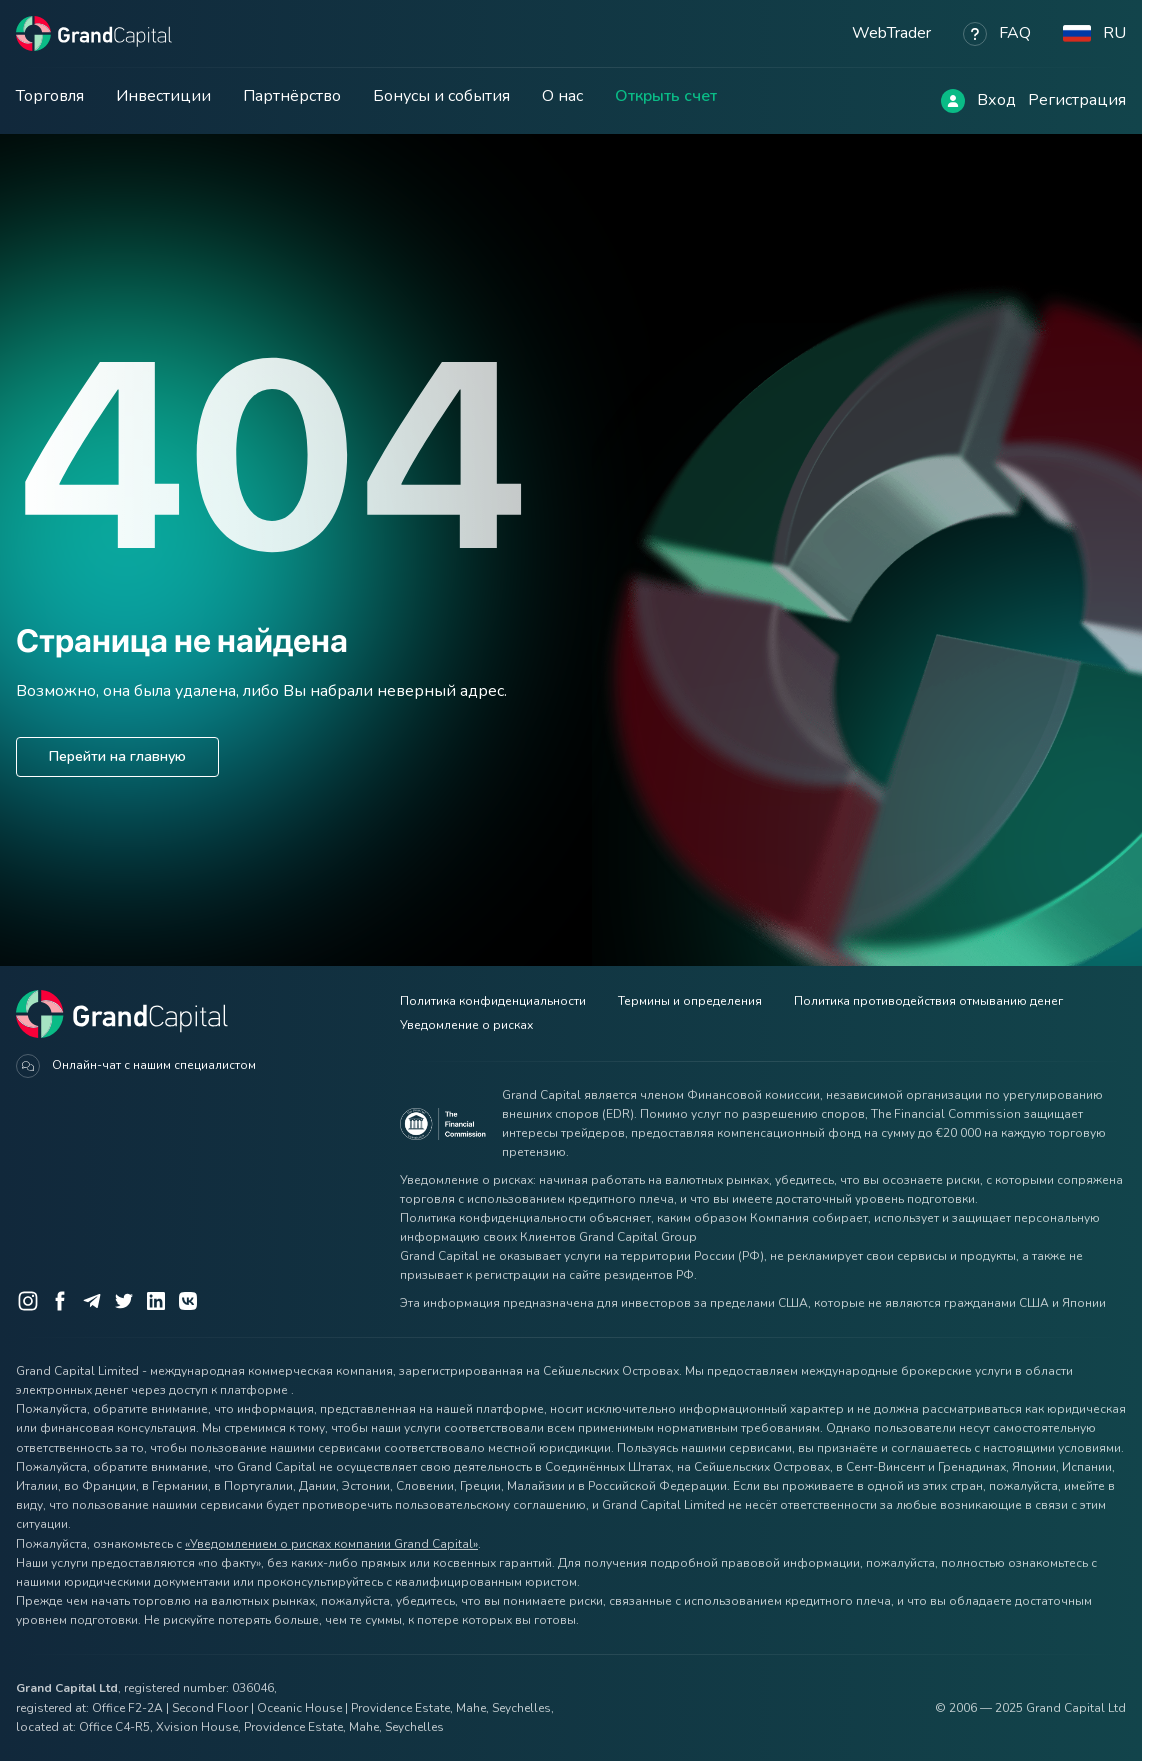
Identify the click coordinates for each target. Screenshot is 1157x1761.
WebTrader (891, 33)
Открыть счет (666, 96)
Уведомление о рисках (466, 1025)
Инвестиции (163, 96)
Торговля (50, 96)
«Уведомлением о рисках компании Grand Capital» (331, 1544)
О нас (562, 96)
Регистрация (1077, 100)
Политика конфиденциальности (493, 1001)
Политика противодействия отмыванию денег (928, 1001)
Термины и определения (690, 1001)
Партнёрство (292, 96)
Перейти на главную (117, 756)
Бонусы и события (441, 96)
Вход (996, 100)
